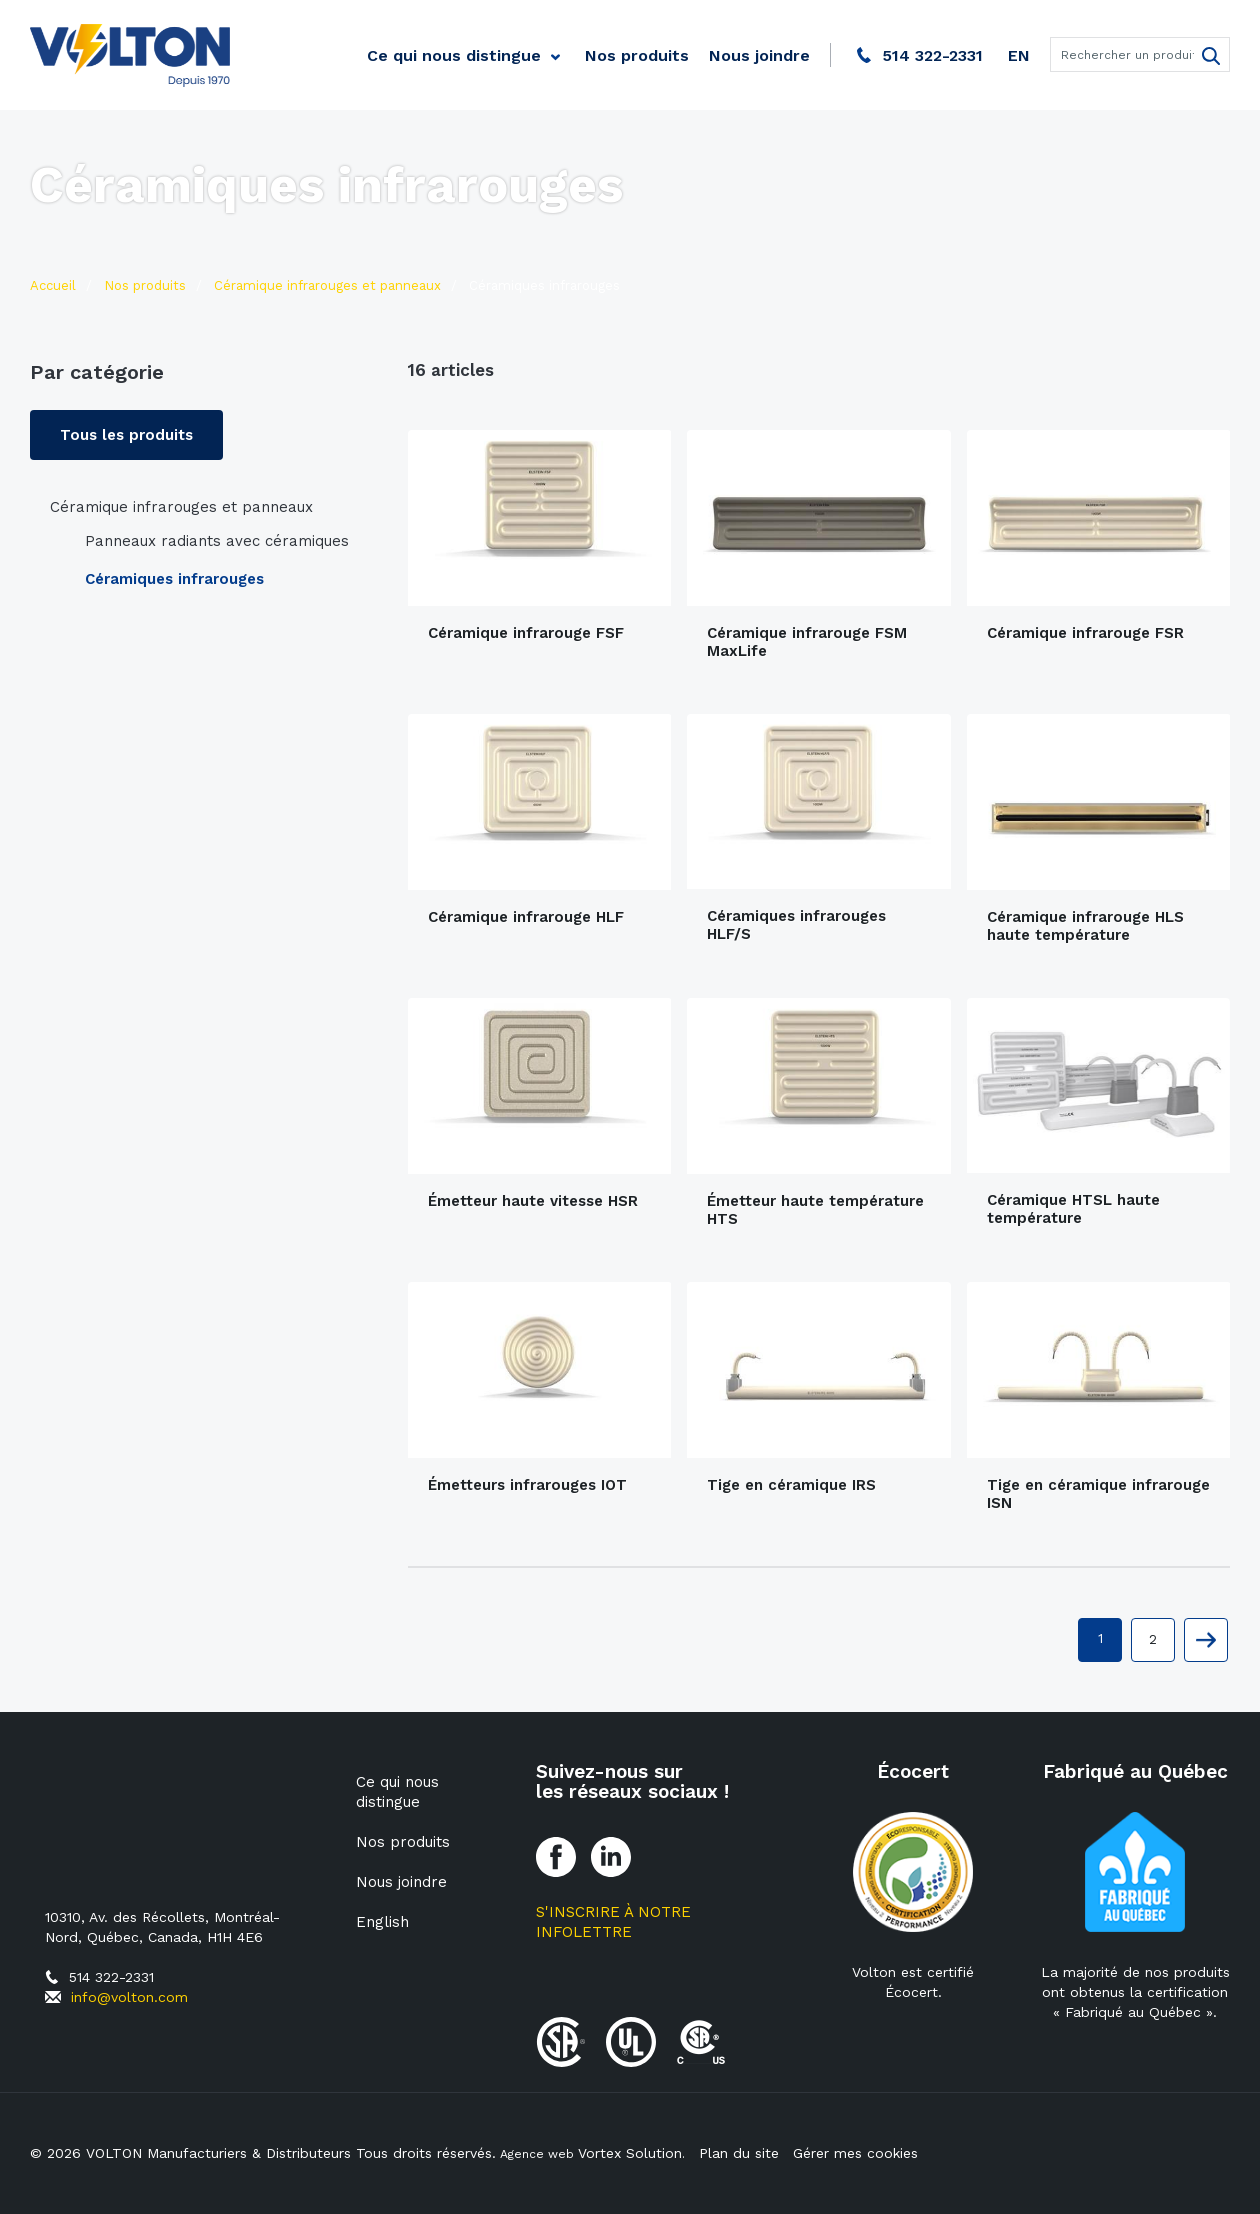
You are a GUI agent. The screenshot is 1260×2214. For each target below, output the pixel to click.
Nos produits (637, 55)
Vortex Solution (630, 2153)
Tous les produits (126, 435)
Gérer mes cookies (850, 2153)
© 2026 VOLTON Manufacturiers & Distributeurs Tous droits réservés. (263, 2153)
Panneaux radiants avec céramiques (217, 541)
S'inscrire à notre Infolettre (613, 1922)
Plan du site (734, 2153)
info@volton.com (129, 1997)
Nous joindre (759, 55)
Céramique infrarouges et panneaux (181, 507)
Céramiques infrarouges (174, 579)
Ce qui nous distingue (454, 55)
